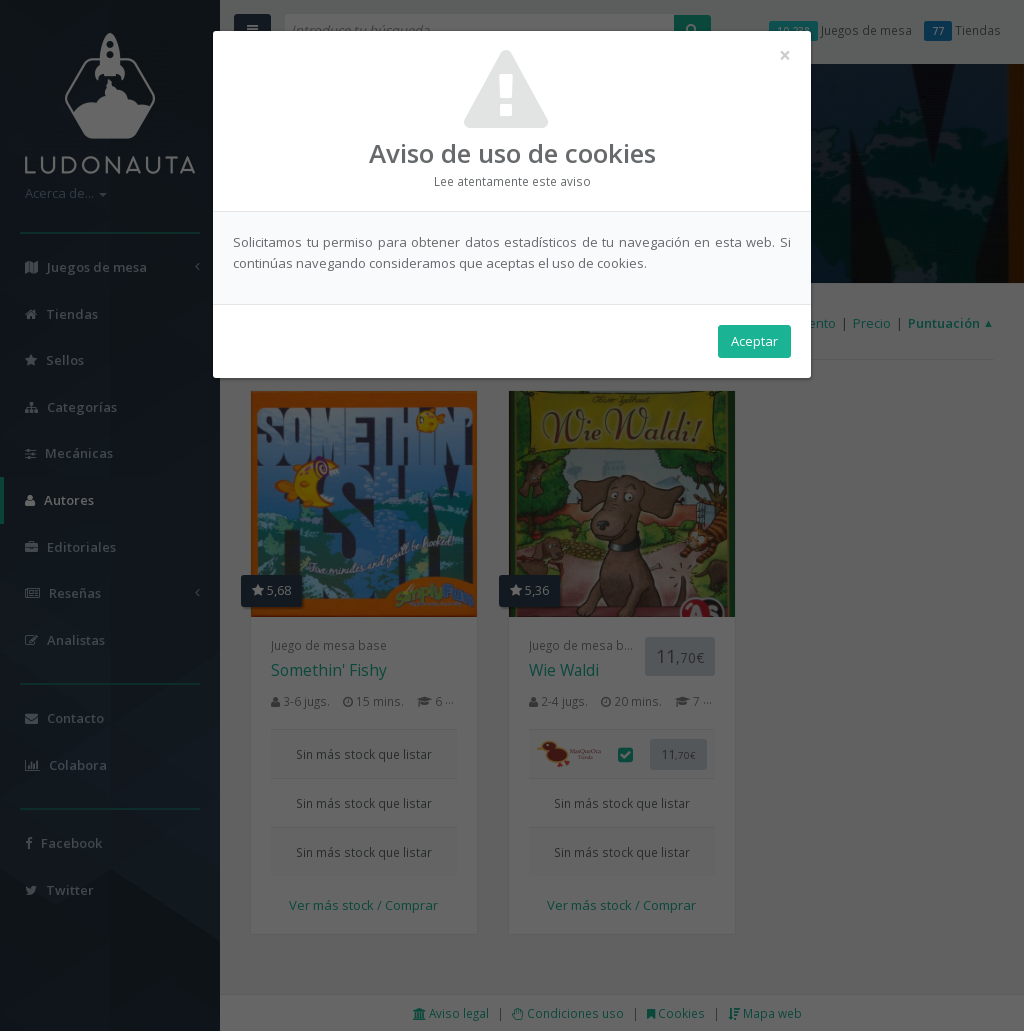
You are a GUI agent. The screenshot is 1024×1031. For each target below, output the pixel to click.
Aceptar (754, 341)
